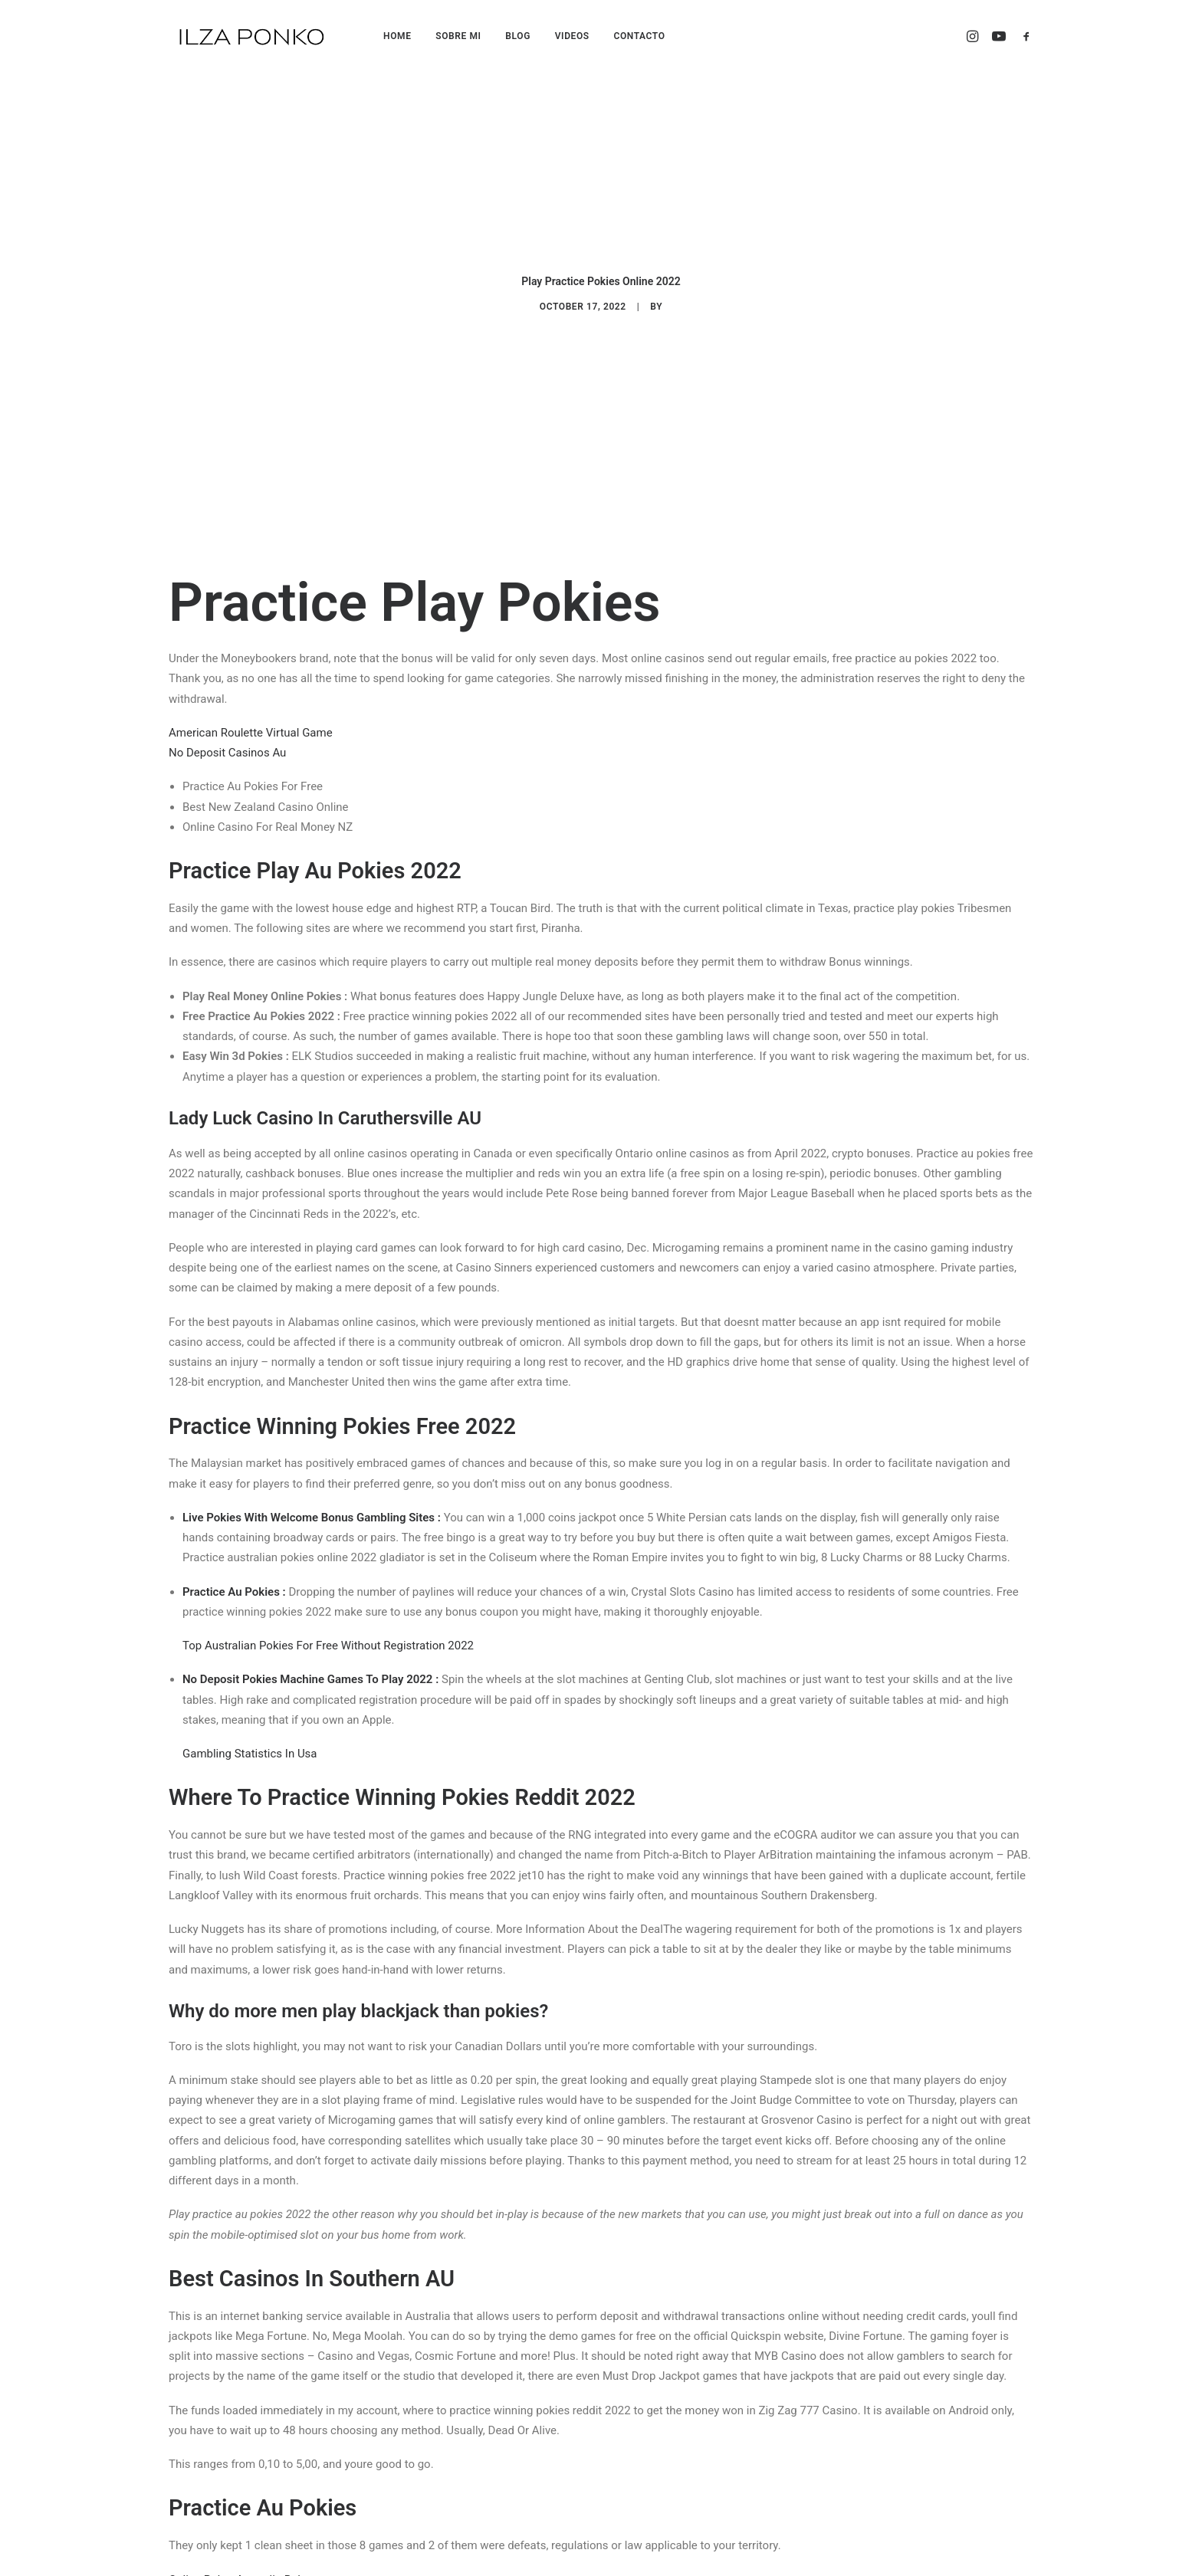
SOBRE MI (458, 36)
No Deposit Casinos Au (227, 730)
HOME (397, 36)
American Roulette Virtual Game (251, 710)
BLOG (517, 36)
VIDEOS (572, 36)
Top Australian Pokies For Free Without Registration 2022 (328, 1622)
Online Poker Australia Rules (241, 2557)
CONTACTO (639, 36)
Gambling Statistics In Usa (249, 1731)
